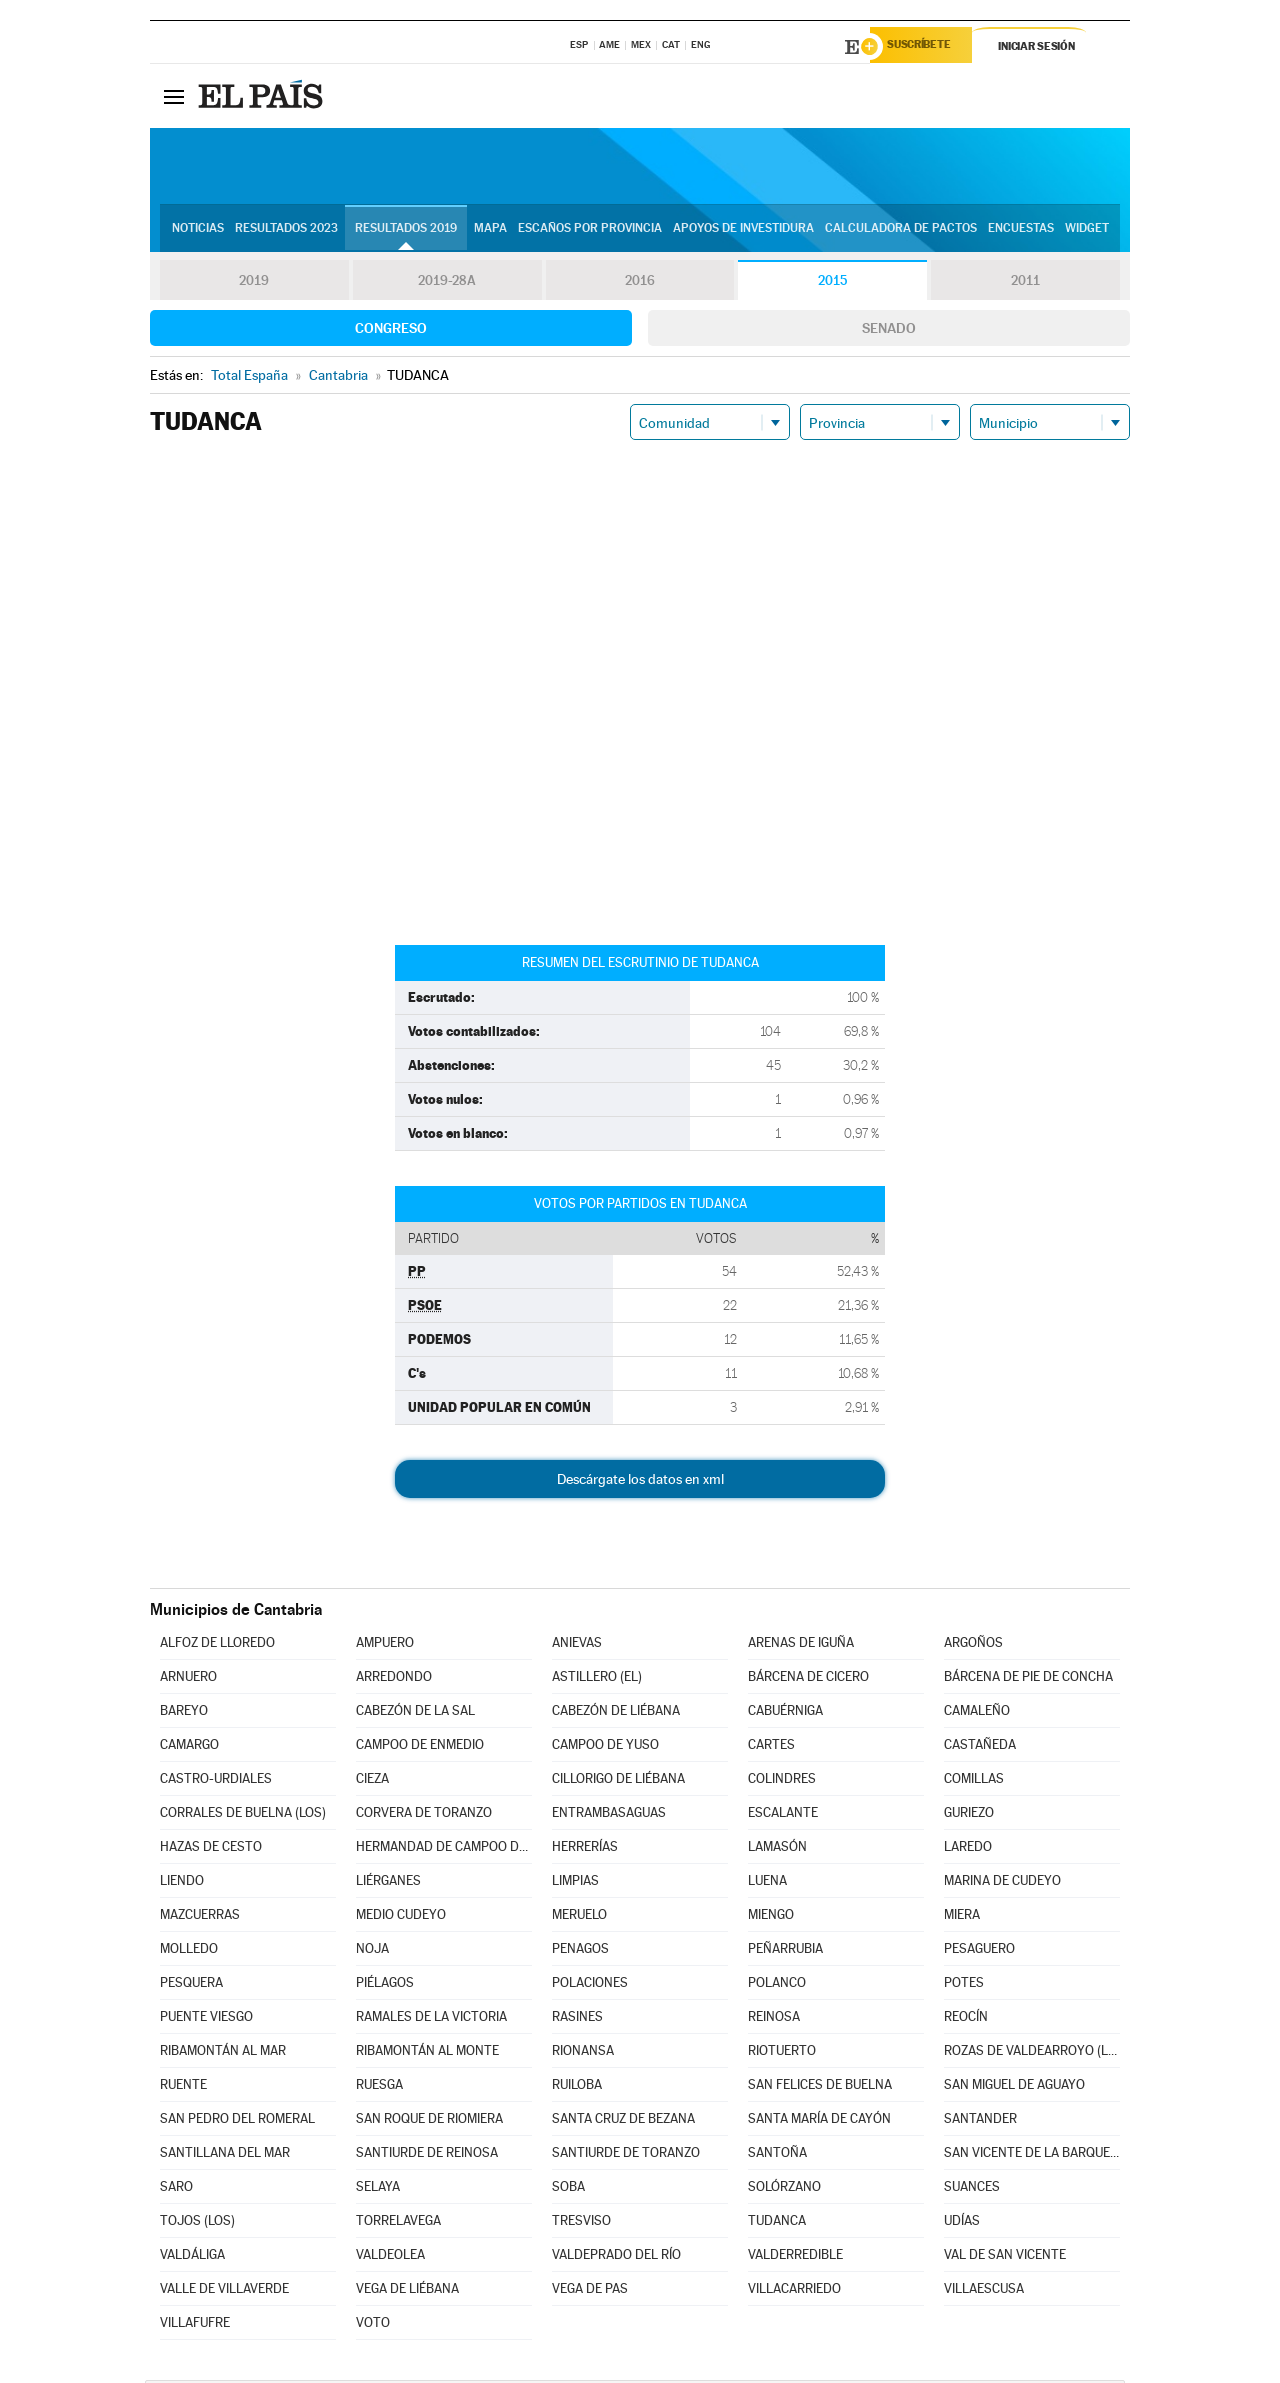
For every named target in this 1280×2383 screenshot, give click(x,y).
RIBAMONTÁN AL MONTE (427, 2053)
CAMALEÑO (977, 1713)
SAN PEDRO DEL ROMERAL (237, 2121)
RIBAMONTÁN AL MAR (223, 2053)
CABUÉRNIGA (785, 1713)
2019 (254, 284)
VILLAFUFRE (195, 2325)
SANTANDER (980, 2121)
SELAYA (378, 2189)
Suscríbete (926, 47)
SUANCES (972, 2189)
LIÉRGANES (388, 1883)
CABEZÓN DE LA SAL (415, 1713)
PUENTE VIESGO (206, 2019)
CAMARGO (189, 1747)
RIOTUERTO (782, 2053)
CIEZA (372, 1781)
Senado (889, 331)
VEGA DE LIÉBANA (407, 2291)
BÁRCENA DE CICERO (808, 1679)
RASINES (577, 2019)
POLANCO (777, 1985)
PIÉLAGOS (385, 1985)
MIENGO (771, 1917)
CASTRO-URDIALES (216, 1781)
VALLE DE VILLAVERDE (224, 2291)
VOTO (373, 2325)
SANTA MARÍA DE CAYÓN (819, 2121)
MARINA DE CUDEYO (1002, 1883)
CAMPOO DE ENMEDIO (420, 1747)
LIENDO (182, 1883)
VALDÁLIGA (192, 2257)
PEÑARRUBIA (785, 1951)
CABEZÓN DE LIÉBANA (616, 1713)
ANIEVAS (577, 1645)
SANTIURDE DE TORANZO (626, 2155)
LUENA (767, 1883)
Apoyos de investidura (743, 231)
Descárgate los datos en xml (640, 1482)
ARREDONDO (394, 1679)
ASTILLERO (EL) (597, 1679)
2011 (1025, 284)
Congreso (391, 331)
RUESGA (379, 2087)
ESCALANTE (783, 1815)
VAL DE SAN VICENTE (1005, 2257)
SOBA (568, 2189)
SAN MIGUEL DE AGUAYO (1014, 2087)
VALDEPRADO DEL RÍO (616, 2257)
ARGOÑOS (973, 1645)
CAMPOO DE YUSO (605, 1747)
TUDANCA (777, 2223)
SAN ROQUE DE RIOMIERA (429, 2121)
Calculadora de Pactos (901, 231)
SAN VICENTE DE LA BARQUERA (1032, 2155)
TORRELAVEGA (398, 2223)
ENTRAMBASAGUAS (609, 1815)
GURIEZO (969, 1815)
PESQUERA (191, 1985)
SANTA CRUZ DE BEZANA (623, 2121)
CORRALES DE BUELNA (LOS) (243, 1815)
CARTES (771, 1747)
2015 (833, 284)
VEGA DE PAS (590, 2291)
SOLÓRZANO (784, 2189)
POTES (964, 1985)
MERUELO (579, 1917)
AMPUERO (385, 1645)
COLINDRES (782, 1781)
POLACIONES (590, 1985)
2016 (640, 284)
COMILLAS (974, 1781)
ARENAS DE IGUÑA (801, 1645)
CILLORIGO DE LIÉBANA (618, 1781)
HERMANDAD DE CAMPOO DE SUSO (444, 1849)
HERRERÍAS (585, 1849)
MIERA (962, 1917)
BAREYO (184, 1713)
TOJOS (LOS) (197, 2223)
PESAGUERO (979, 1951)
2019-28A (447, 284)
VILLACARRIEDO (794, 2291)
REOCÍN (966, 2019)
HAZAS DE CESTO (211, 1849)
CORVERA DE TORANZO (424, 1815)
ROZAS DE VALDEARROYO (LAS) (1032, 2053)
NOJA (372, 1951)
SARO (176, 2189)
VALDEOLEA (390, 2257)
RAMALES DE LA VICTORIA (431, 2019)
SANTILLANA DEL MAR (225, 2155)
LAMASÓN (777, 1849)
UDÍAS (962, 2223)
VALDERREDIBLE (795, 2257)
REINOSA (774, 2019)
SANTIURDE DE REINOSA (427, 2155)
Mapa (490, 231)
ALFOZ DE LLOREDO (217, 1645)
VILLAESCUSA (984, 2291)
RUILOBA (577, 2087)
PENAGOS (580, 1951)
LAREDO (968, 1849)
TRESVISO (581, 2223)
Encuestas (1021, 231)
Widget (1087, 231)
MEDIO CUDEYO (401, 1917)
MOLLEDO (189, 1951)
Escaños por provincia (590, 231)
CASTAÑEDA (980, 1747)
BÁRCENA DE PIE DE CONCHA (1028, 1679)
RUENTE (183, 2087)
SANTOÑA (777, 2155)
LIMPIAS (575, 1883)
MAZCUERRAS (200, 1917)
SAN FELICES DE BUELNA (820, 2087)
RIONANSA (583, 2053)
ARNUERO (188, 1679)
